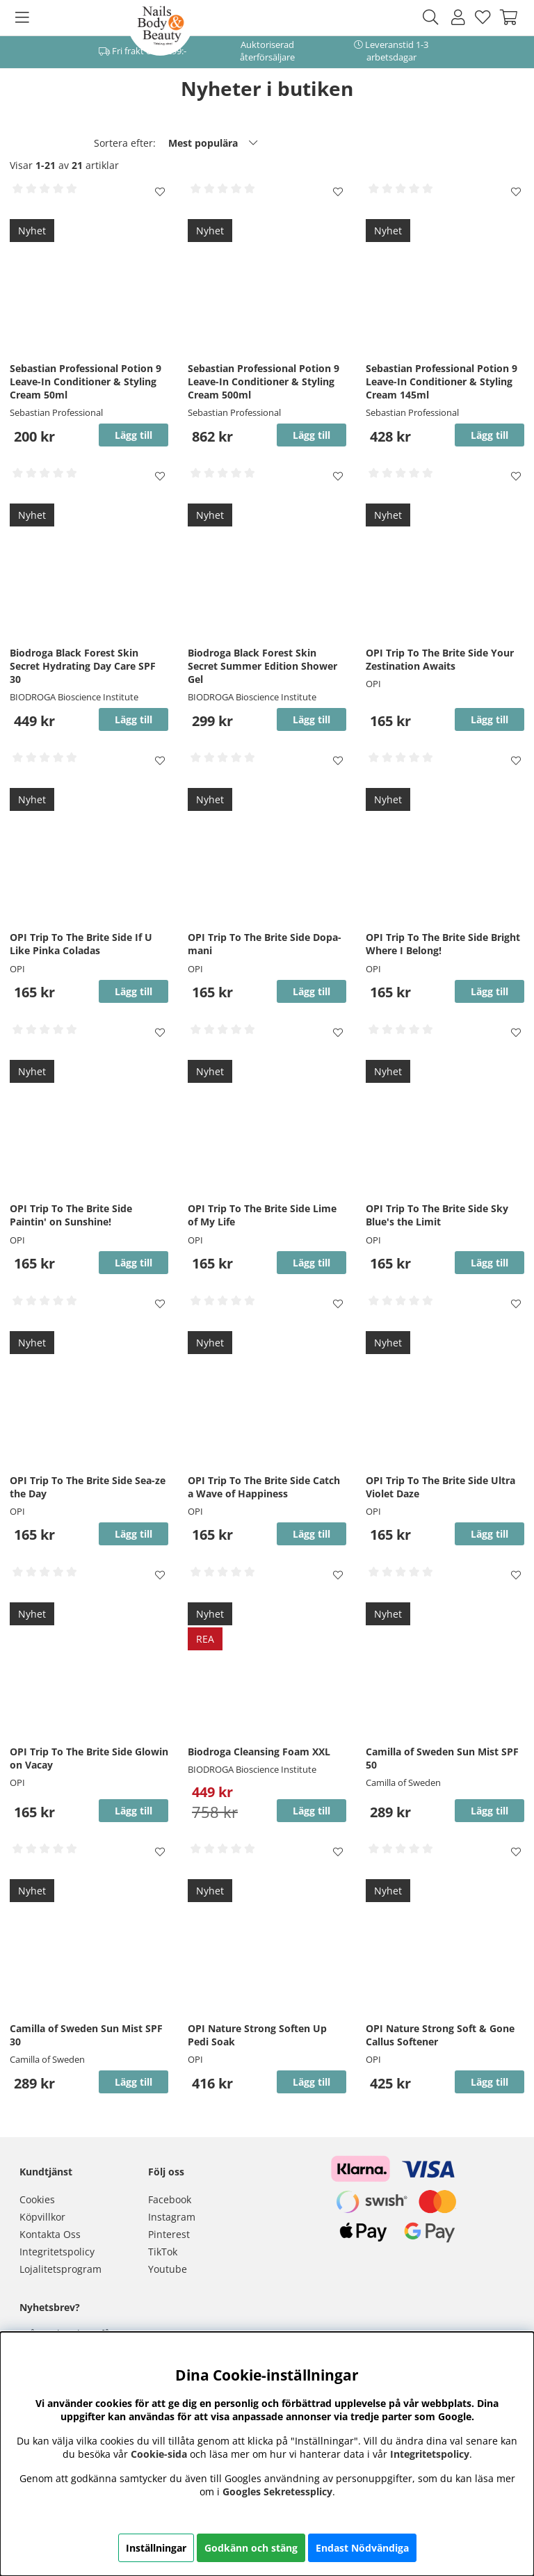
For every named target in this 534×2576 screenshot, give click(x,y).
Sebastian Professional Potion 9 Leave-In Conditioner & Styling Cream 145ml (441, 381)
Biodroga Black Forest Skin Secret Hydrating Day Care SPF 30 (83, 666)
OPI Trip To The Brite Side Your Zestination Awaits (440, 659)
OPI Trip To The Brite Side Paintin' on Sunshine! (71, 1215)
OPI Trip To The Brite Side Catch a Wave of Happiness (264, 1487)
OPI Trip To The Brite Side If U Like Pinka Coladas (81, 944)
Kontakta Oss (50, 2234)
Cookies (37, 2199)
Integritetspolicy (57, 2251)
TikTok (162, 2251)
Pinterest (169, 2234)
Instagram (171, 2216)
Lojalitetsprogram (60, 2269)
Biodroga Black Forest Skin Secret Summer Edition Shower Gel (262, 666)
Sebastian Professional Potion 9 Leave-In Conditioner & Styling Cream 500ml (263, 381)
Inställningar (156, 2547)
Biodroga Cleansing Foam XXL (259, 1751)
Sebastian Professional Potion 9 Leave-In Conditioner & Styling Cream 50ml (85, 381)
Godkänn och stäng (251, 2547)
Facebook (169, 2199)
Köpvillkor (42, 2216)
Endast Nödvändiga (362, 2547)
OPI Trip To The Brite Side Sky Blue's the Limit (437, 1215)
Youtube (167, 2269)
